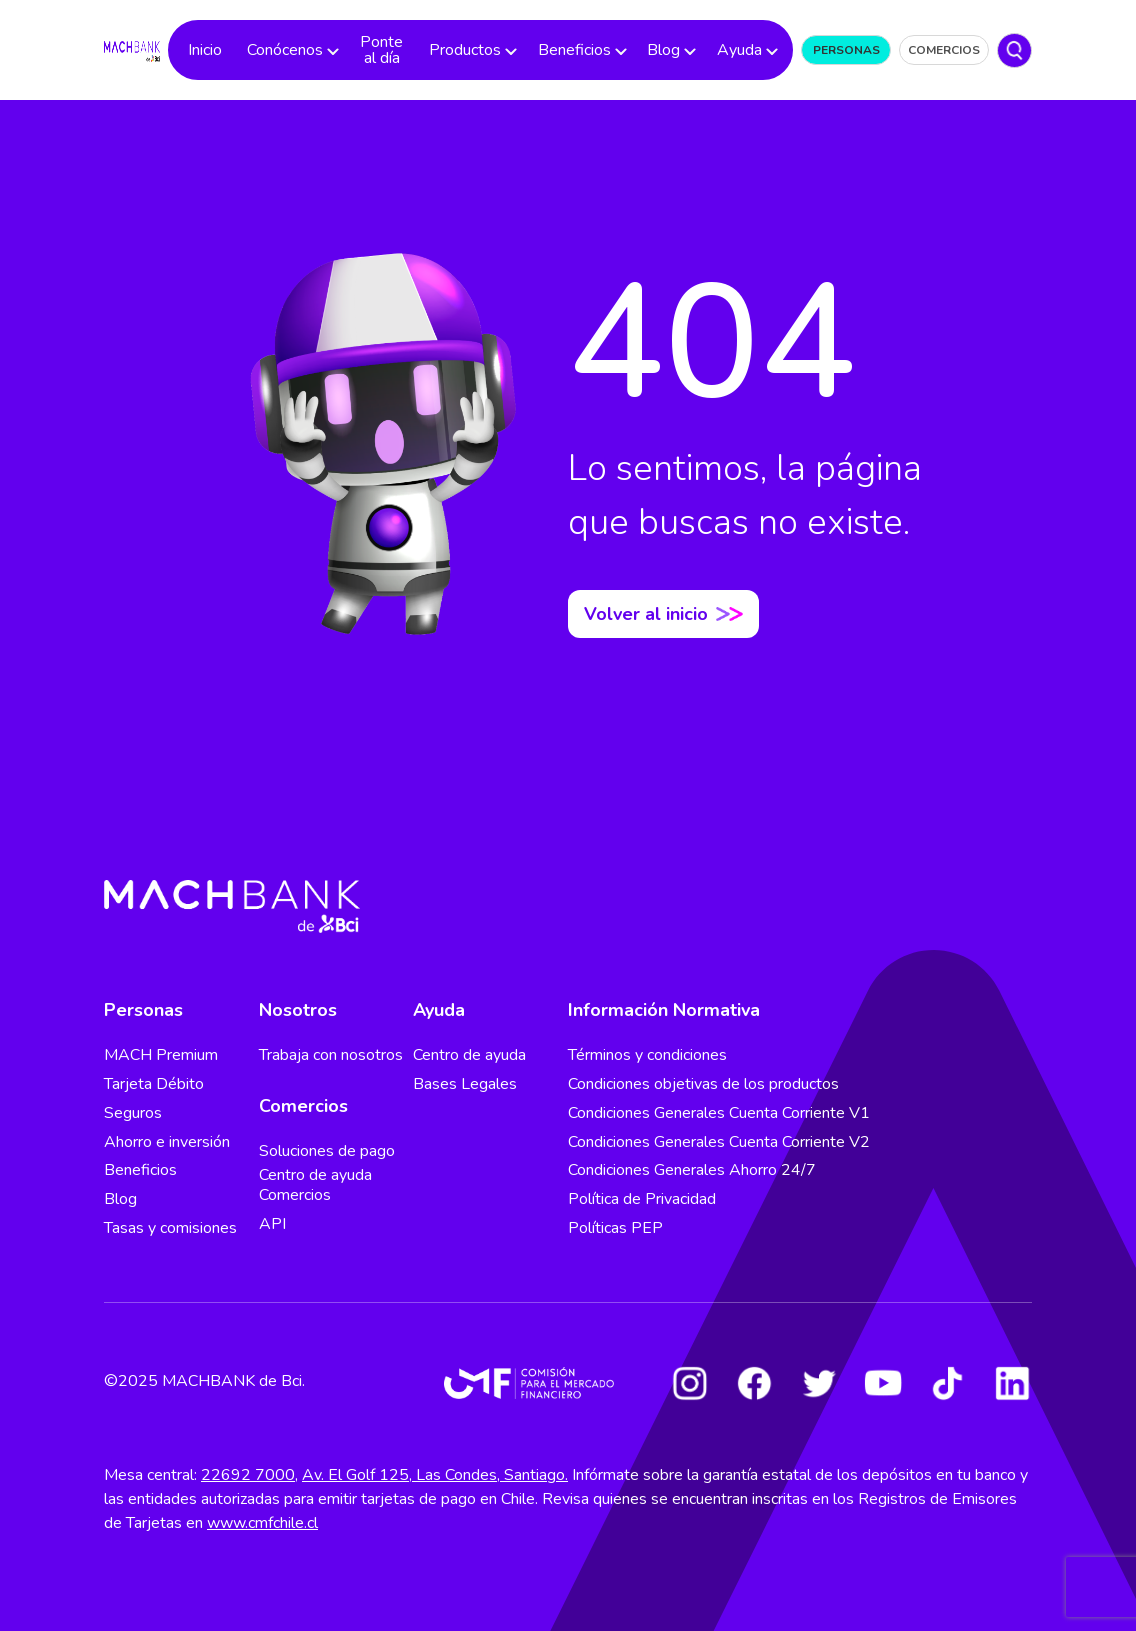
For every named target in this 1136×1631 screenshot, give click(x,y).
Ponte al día (381, 50)
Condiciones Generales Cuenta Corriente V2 (719, 1142)
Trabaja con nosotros (331, 1055)
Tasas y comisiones (170, 1228)
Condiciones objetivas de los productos (703, 1084)
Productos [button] (465, 50)
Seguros (133, 1113)
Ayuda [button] (739, 50)
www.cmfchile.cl (262, 1523)
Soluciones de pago (327, 1151)
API (272, 1224)
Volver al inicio (663, 614)
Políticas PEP (615, 1228)
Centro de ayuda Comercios (315, 1185)
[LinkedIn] (1012, 1383)
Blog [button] (663, 50)
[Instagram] (690, 1383)
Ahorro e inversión (167, 1142)
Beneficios (140, 1170)
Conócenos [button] (285, 50)
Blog (120, 1199)
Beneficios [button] (574, 50)
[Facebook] (754, 1383)
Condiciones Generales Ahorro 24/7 (692, 1170)
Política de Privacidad (642, 1199)
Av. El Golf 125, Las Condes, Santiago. (435, 1475)
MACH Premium (161, 1055)
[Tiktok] (948, 1383)
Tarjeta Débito (154, 1084)
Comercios (944, 50)
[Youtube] (883, 1383)
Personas (846, 50)
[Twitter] (819, 1383)
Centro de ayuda (469, 1055)
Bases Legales (465, 1084)
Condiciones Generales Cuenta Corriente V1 (719, 1113)
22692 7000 (248, 1475)
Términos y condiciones (647, 1055)
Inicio (205, 50)
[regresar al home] (132, 49)
